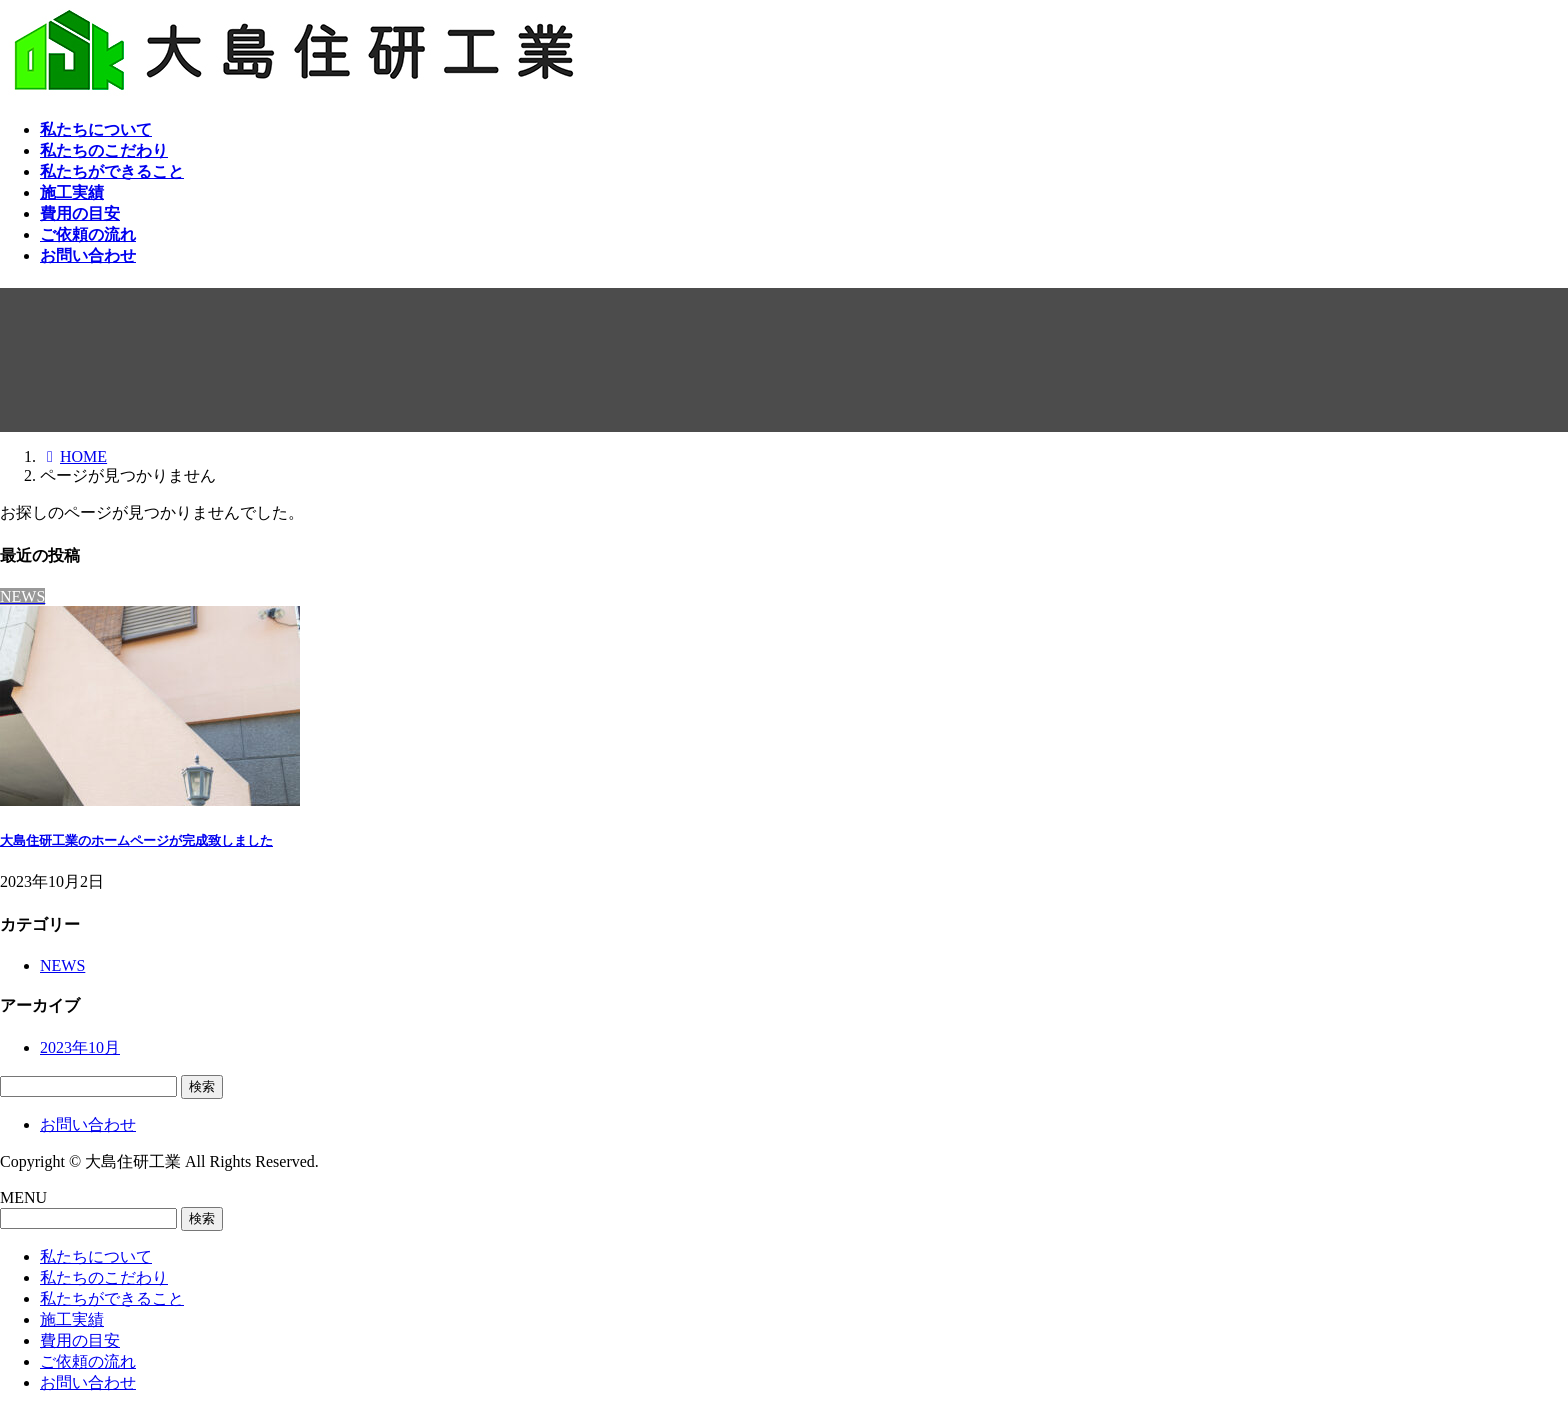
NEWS (62, 965)
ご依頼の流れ (88, 1361)
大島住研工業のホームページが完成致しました (136, 840)
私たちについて (96, 1256)
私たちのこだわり (104, 1277)
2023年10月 (80, 1047)
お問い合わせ (88, 1124)
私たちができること (112, 1298)
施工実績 (72, 1319)
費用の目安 (80, 1340)
